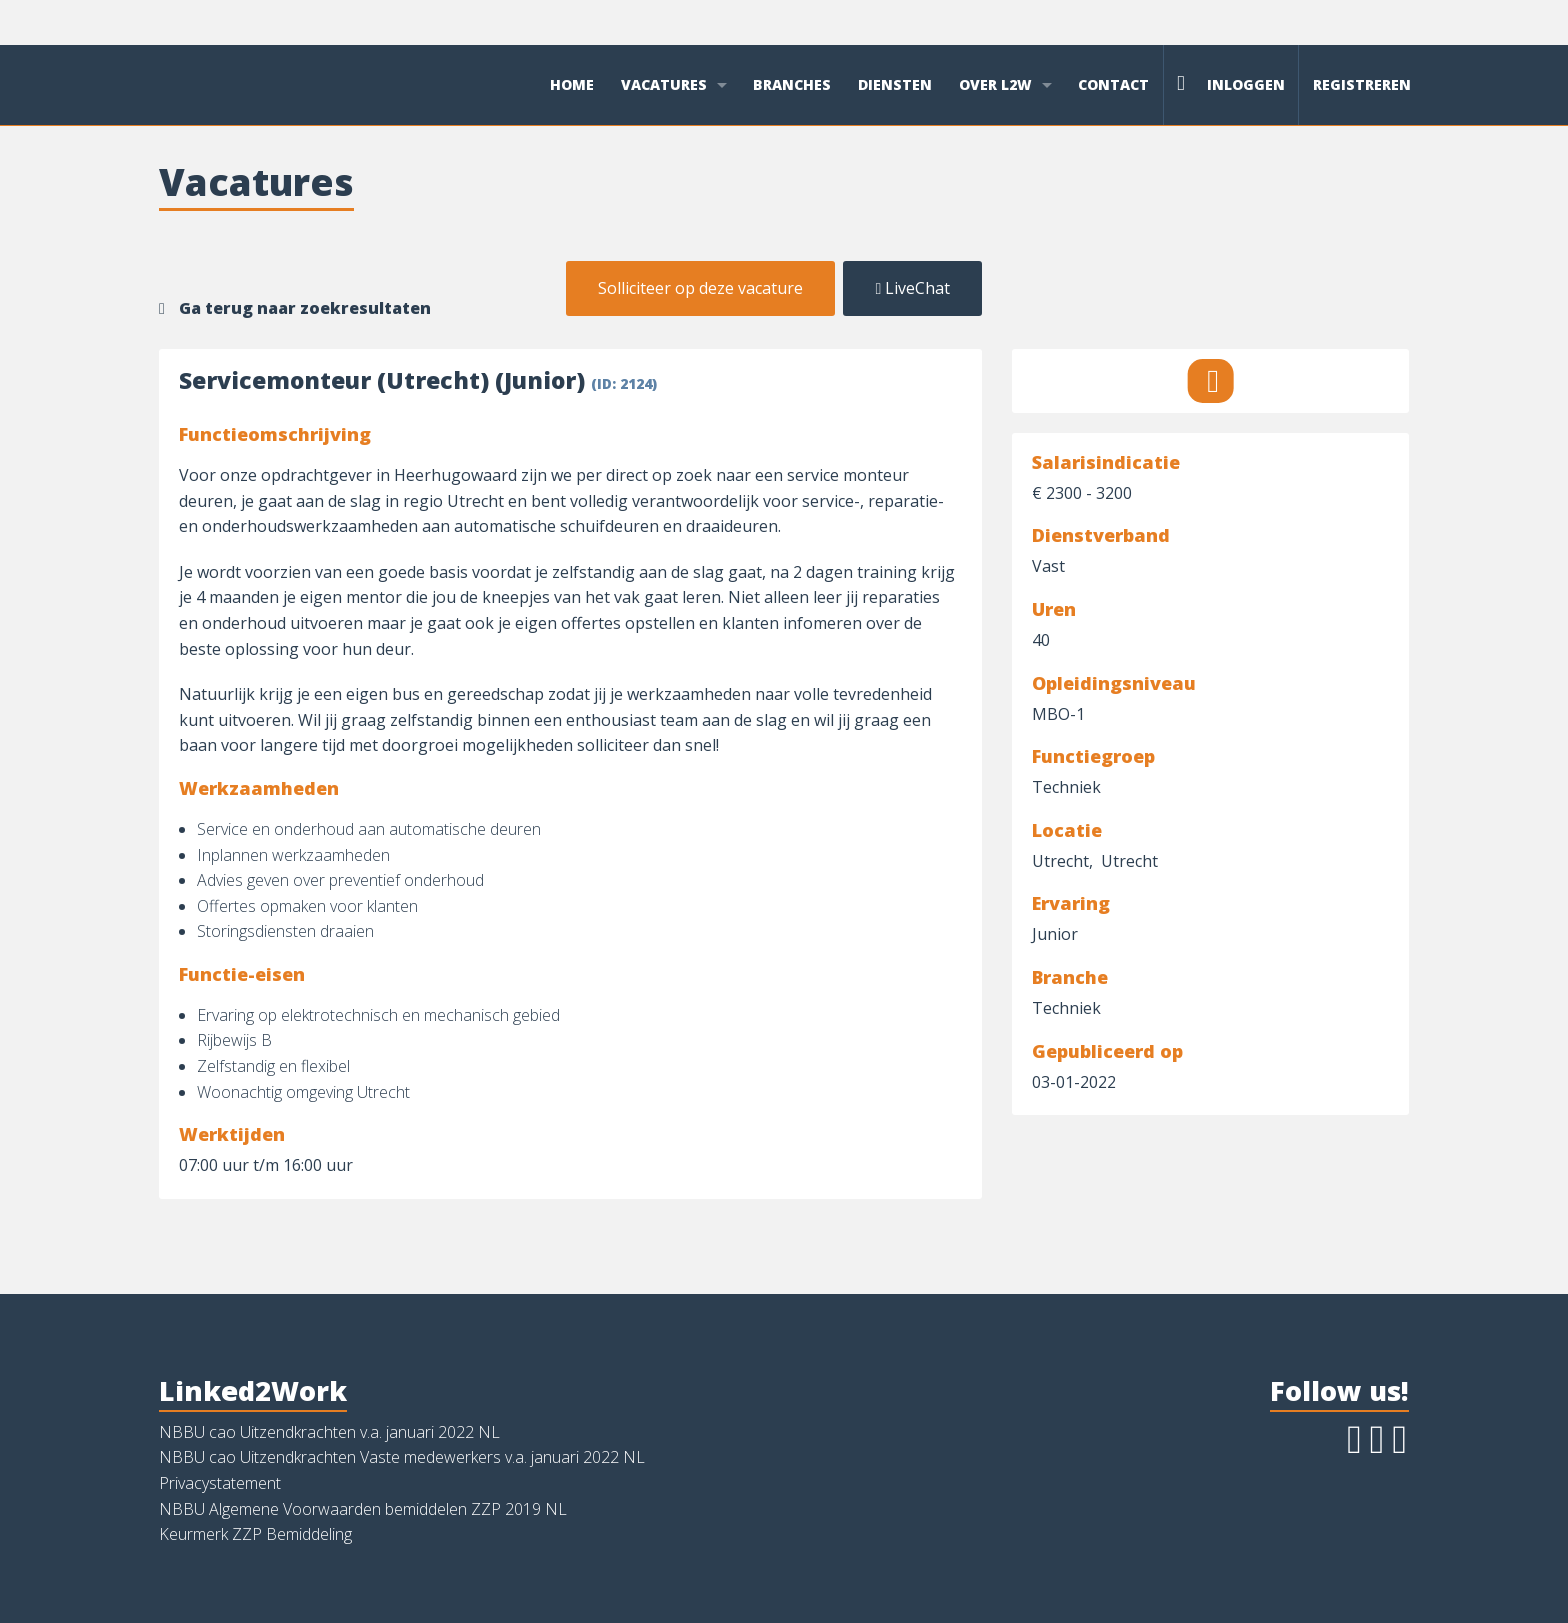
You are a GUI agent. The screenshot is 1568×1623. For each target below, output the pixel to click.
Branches (792, 84)
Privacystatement (220, 1483)
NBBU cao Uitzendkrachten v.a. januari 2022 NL (329, 1432)
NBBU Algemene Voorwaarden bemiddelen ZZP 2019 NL (363, 1509)
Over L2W (995, 84)
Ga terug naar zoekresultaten (305, 308)
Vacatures (664, 84)
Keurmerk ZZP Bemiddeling (255, 1534)
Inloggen (1231, 83)
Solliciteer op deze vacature (700, 288)
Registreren (1362, 84)
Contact (1113, 84)
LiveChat (912, 288)
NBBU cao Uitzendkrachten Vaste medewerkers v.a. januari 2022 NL (402, 1457)
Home (572, 84)
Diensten (895, 84)
